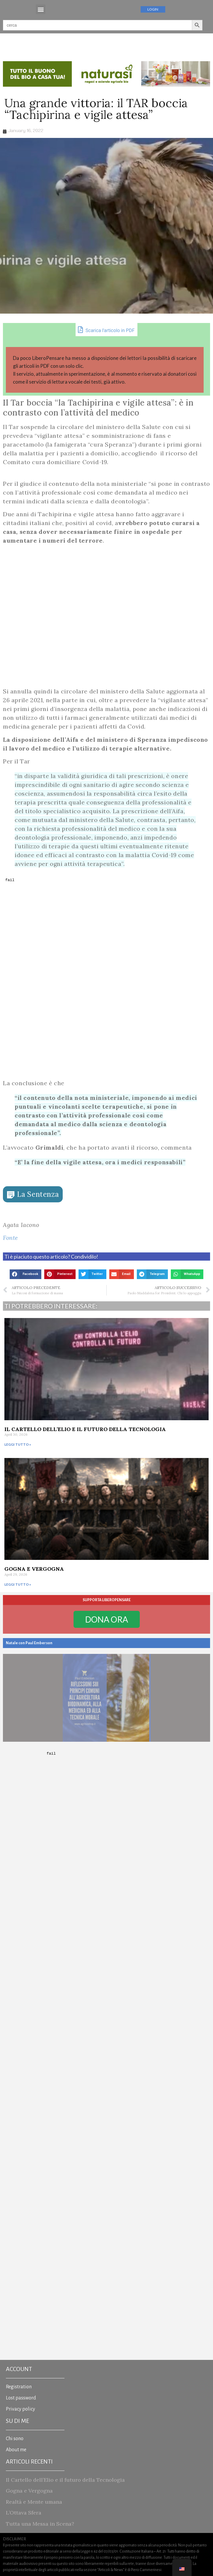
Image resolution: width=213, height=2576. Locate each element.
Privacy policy (20, 2409)
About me (16, 2449)
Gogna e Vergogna (34, 1568)
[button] (40, 9)
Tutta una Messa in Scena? (40, 2523)
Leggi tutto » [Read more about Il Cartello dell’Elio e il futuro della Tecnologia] (17, 1444)
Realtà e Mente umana (34, 2501)
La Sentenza (38, 1194)
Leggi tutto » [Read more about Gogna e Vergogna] (17, 1584)
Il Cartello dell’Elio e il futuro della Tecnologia (85, 1429)
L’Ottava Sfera (23, 2512)
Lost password (21, 2398)
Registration (19, 2386)
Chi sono (14, 2438)
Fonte (10, 1237)
